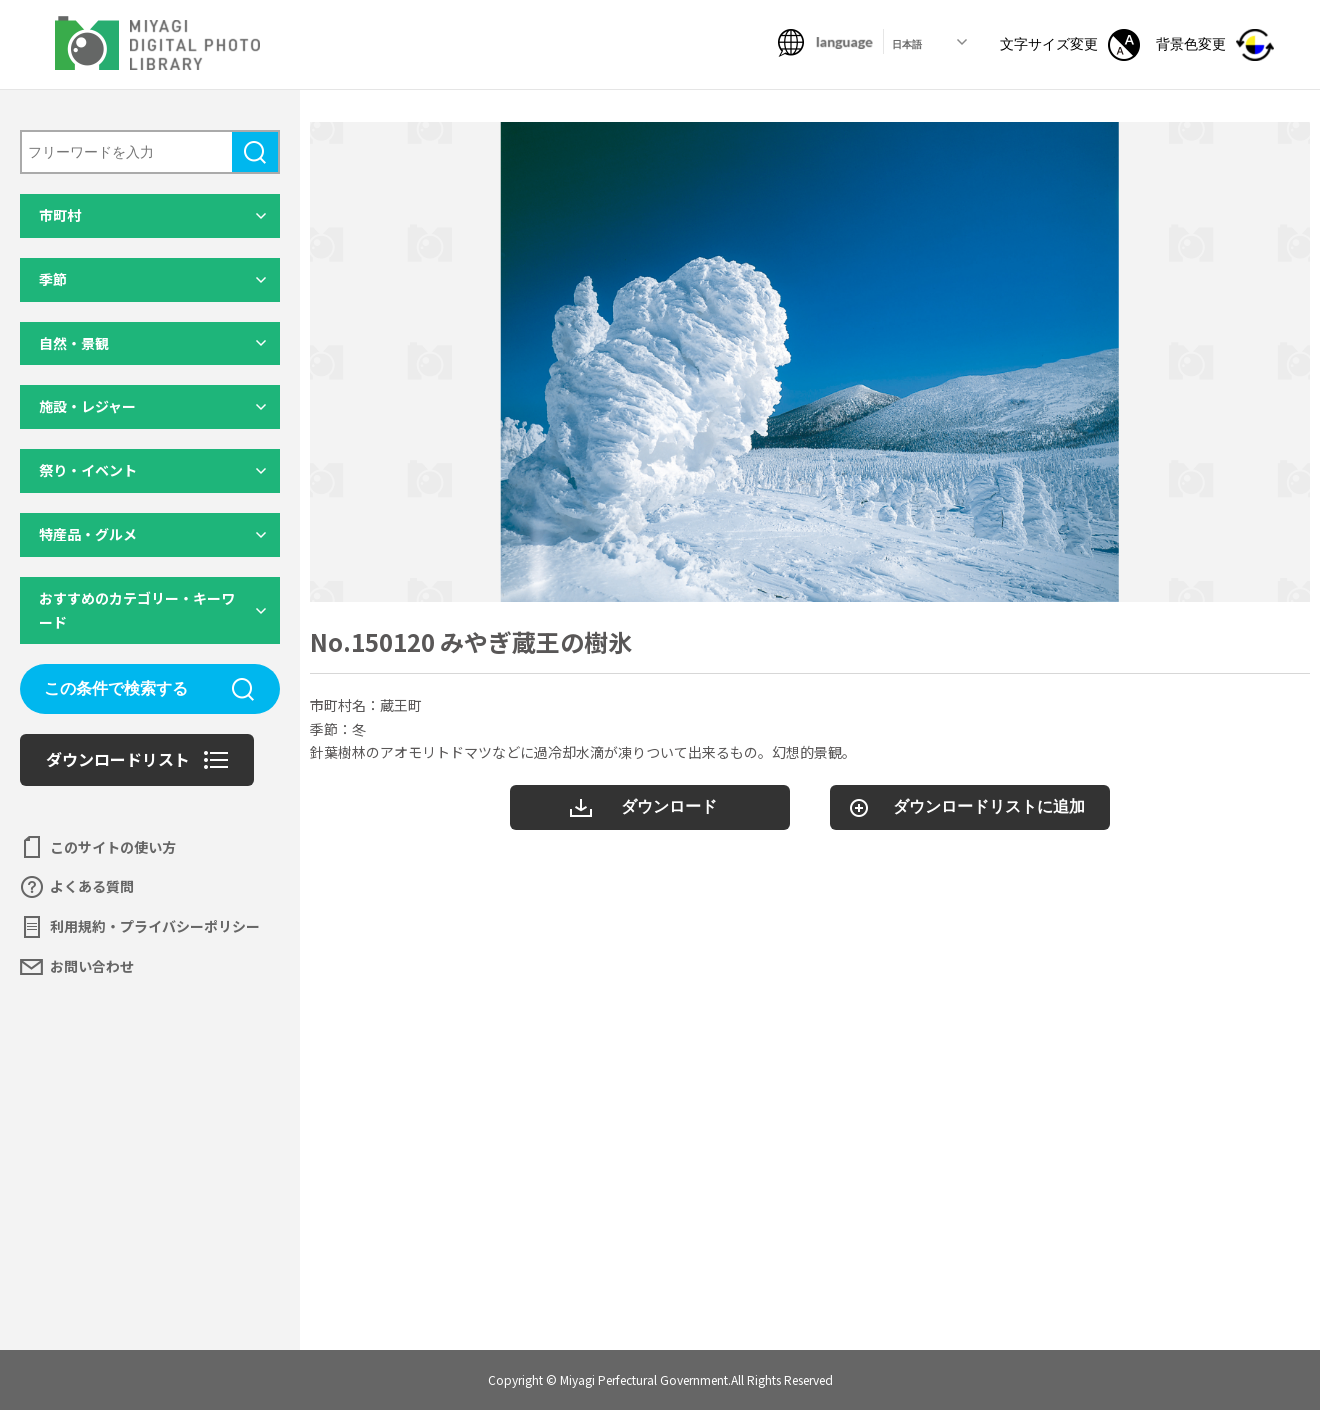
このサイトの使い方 (113, 847)
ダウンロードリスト (118, 759)
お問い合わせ (92, 966)
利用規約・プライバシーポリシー (155, 926)
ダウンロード (669, 806)
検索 (255, 152)
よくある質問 (92, 886)
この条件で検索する (116, 688)
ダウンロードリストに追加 (989, 806)
